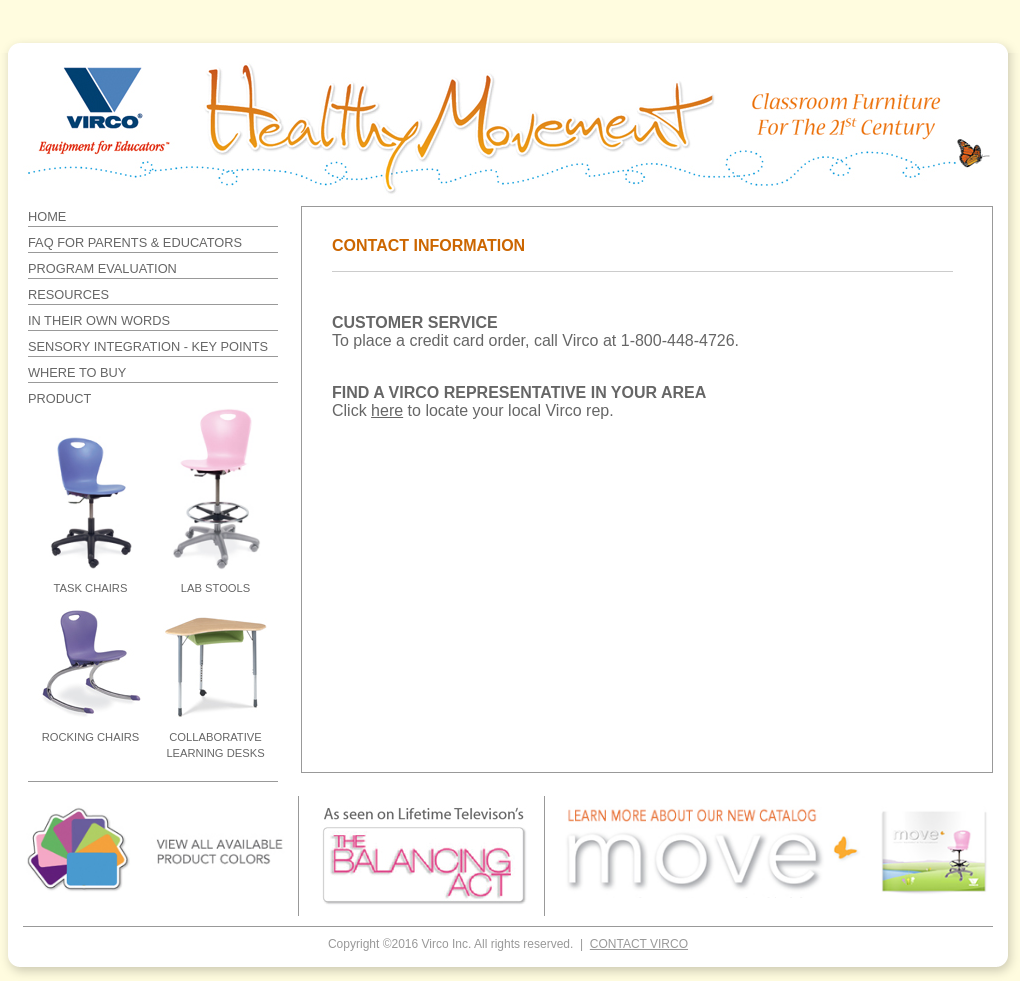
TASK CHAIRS (91, 588)
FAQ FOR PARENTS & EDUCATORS (135, 242)
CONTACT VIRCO (639, 944)
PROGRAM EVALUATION (102, 268)
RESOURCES (68, 294)
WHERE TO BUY (77, 372)
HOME (47, 216)
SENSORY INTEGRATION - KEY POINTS (148, 346)
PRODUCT (59, 398)
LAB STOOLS (215, 588)
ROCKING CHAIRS (91, 737)
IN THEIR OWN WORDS (99, 320)
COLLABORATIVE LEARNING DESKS (215, 745)
